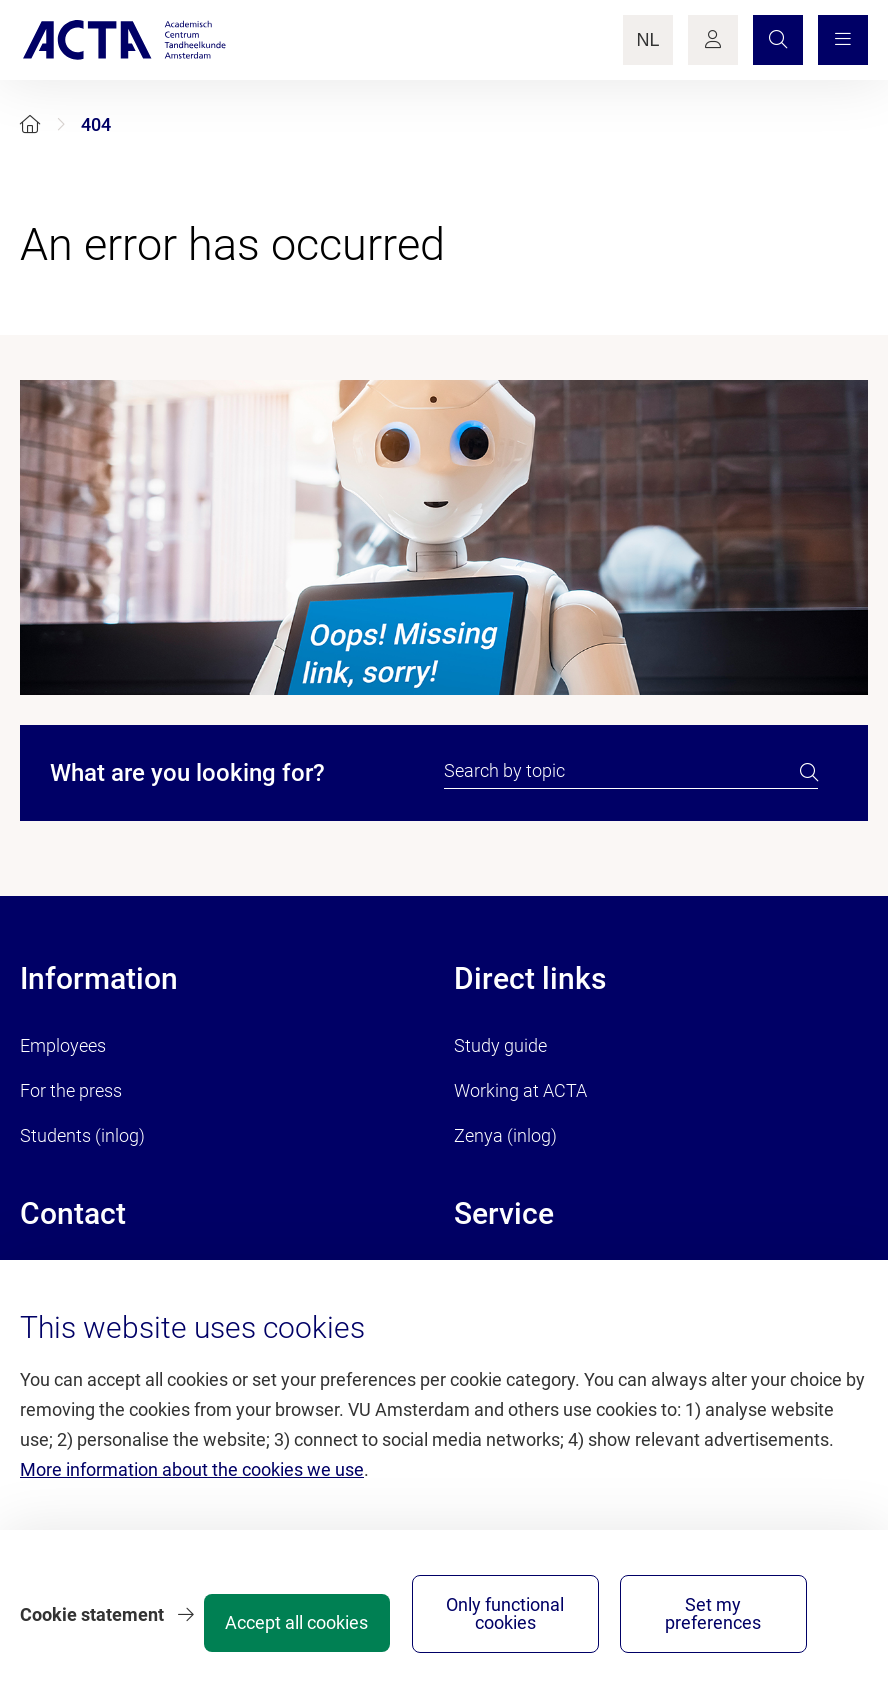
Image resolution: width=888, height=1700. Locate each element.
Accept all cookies (490, 1615)
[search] (809, 772)
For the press (71, 1090)
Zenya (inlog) (505, 1135)
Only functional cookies (640, 1606)
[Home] (30, 124)
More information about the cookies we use (192, 1453)
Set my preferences (790, 1606)
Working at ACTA (520, 1090)
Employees (63, 1045)
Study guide (500, 1045)
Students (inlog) (82, 1135)
